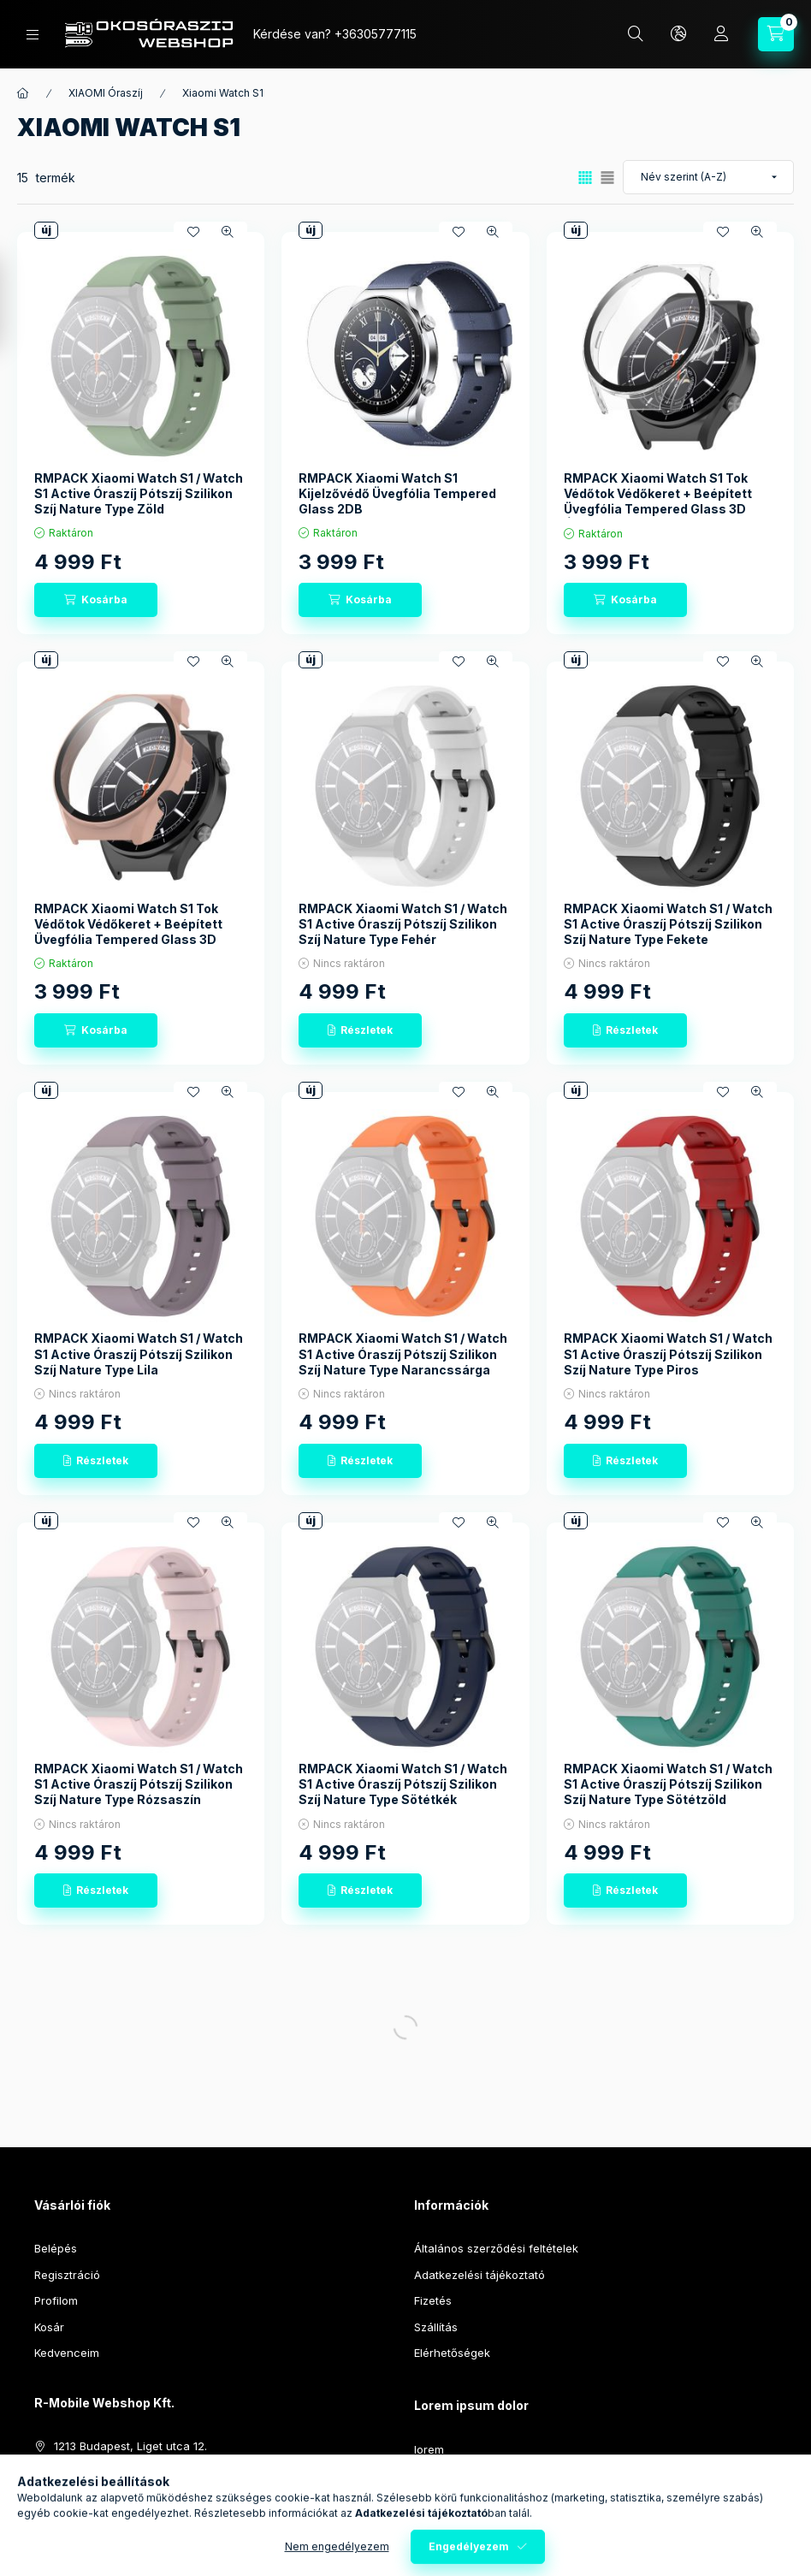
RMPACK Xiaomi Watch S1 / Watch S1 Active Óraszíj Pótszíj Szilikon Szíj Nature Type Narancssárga (403, 1353)
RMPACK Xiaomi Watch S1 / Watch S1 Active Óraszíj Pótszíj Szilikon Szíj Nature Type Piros (668, 1353)
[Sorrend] (708, 177)
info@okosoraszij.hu (108, 2498)
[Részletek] (360, 1030)
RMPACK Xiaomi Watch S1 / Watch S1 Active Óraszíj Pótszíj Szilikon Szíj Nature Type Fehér (403, 924)
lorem (429, 2449)
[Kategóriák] (32, 34)
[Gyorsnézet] (227, 232)
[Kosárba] (95, 600)
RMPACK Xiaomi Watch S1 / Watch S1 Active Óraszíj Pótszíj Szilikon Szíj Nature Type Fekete (668, 924)
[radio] (607, 177)
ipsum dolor (445, 2475)
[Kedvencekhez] (193, 232)
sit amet (435, 2501)
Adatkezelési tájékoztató (479, 2275)
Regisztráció (67, 2275)
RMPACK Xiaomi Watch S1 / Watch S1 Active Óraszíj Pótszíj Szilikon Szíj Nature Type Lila (138, 1353)
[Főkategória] (23, 93)
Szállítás (436, 2327)
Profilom (56, 2300)
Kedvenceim (66, 2352)
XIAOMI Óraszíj (105, 92)
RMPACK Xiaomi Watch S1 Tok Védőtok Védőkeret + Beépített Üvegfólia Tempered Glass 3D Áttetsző (658, 501)
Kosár (49, 2327)
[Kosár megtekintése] (776, 34)
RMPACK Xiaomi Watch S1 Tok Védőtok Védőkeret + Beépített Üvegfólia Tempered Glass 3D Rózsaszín (128, 932)
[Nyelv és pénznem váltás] (678, 34)
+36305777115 (375, 34)
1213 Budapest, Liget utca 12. (130, 2446)
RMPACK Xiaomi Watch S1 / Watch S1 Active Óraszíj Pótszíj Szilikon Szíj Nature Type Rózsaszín (138, 1784)
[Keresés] (636, 34)
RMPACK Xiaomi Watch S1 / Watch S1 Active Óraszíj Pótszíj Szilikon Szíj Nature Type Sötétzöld (668, 1784)
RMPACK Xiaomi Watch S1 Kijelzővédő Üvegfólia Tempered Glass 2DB (397, 493)
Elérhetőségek (452, 2352)
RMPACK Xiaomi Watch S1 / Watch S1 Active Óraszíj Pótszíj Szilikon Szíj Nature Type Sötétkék (403, 1784)
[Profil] (721, 34)
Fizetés (433, 2300)
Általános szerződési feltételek (496, 2248)
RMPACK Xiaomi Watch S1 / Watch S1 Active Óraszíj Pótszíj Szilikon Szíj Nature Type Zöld (138, 493)
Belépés (55, 2248)
